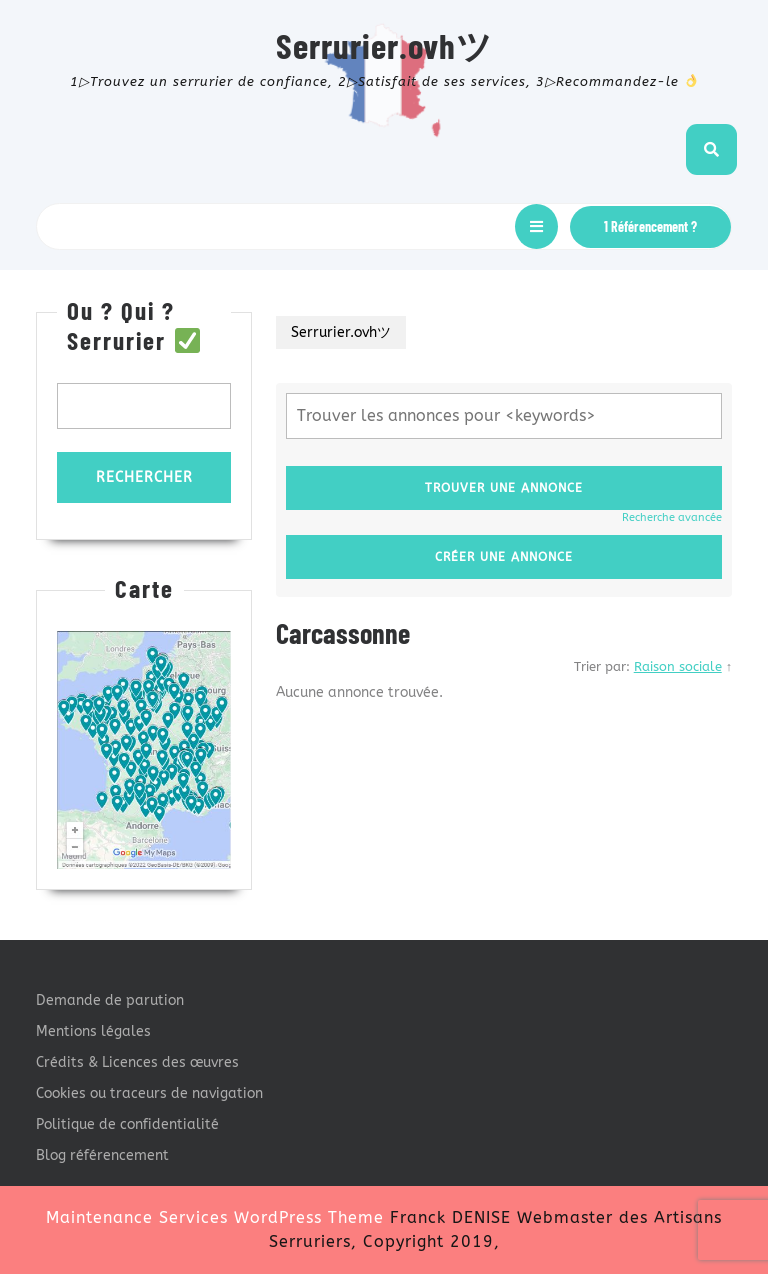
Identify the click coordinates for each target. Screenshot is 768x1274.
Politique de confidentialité (127, 1124)
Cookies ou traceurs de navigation (149, 1093)
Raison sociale (678, 666)
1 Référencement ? (650, 226)
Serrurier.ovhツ (384, 45)
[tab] (536, 226)
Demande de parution (110, 1000)
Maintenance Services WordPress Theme (215, 1217)
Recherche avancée (672, 517)
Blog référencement (102, 1155)
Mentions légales (93, 1031)
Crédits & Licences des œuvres (137, 1062)
